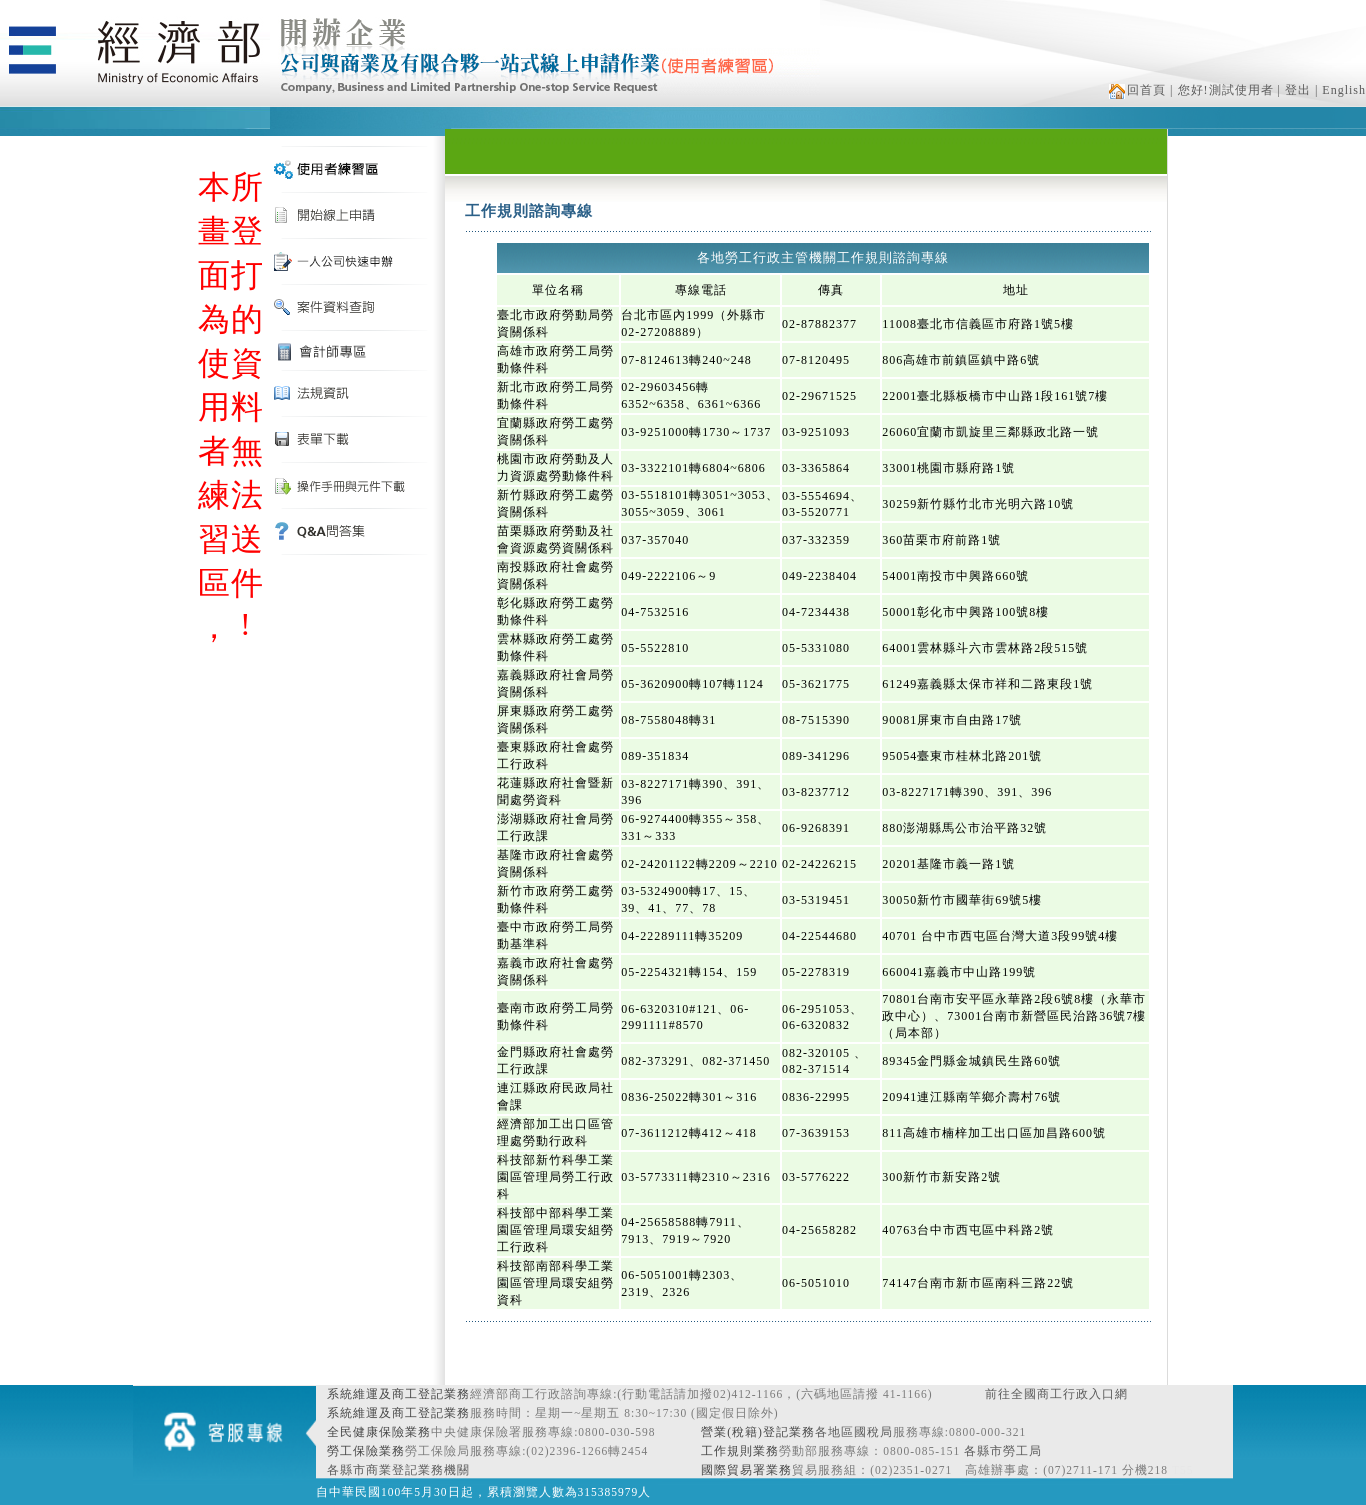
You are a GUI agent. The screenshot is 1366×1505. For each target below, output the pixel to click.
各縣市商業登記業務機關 (398, 1470)
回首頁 (1137, 90)
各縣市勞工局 (1003, 1451)
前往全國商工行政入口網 (1056, 1394)
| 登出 (1294, 90)
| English (1340, 90)
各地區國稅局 (854, 1432)
